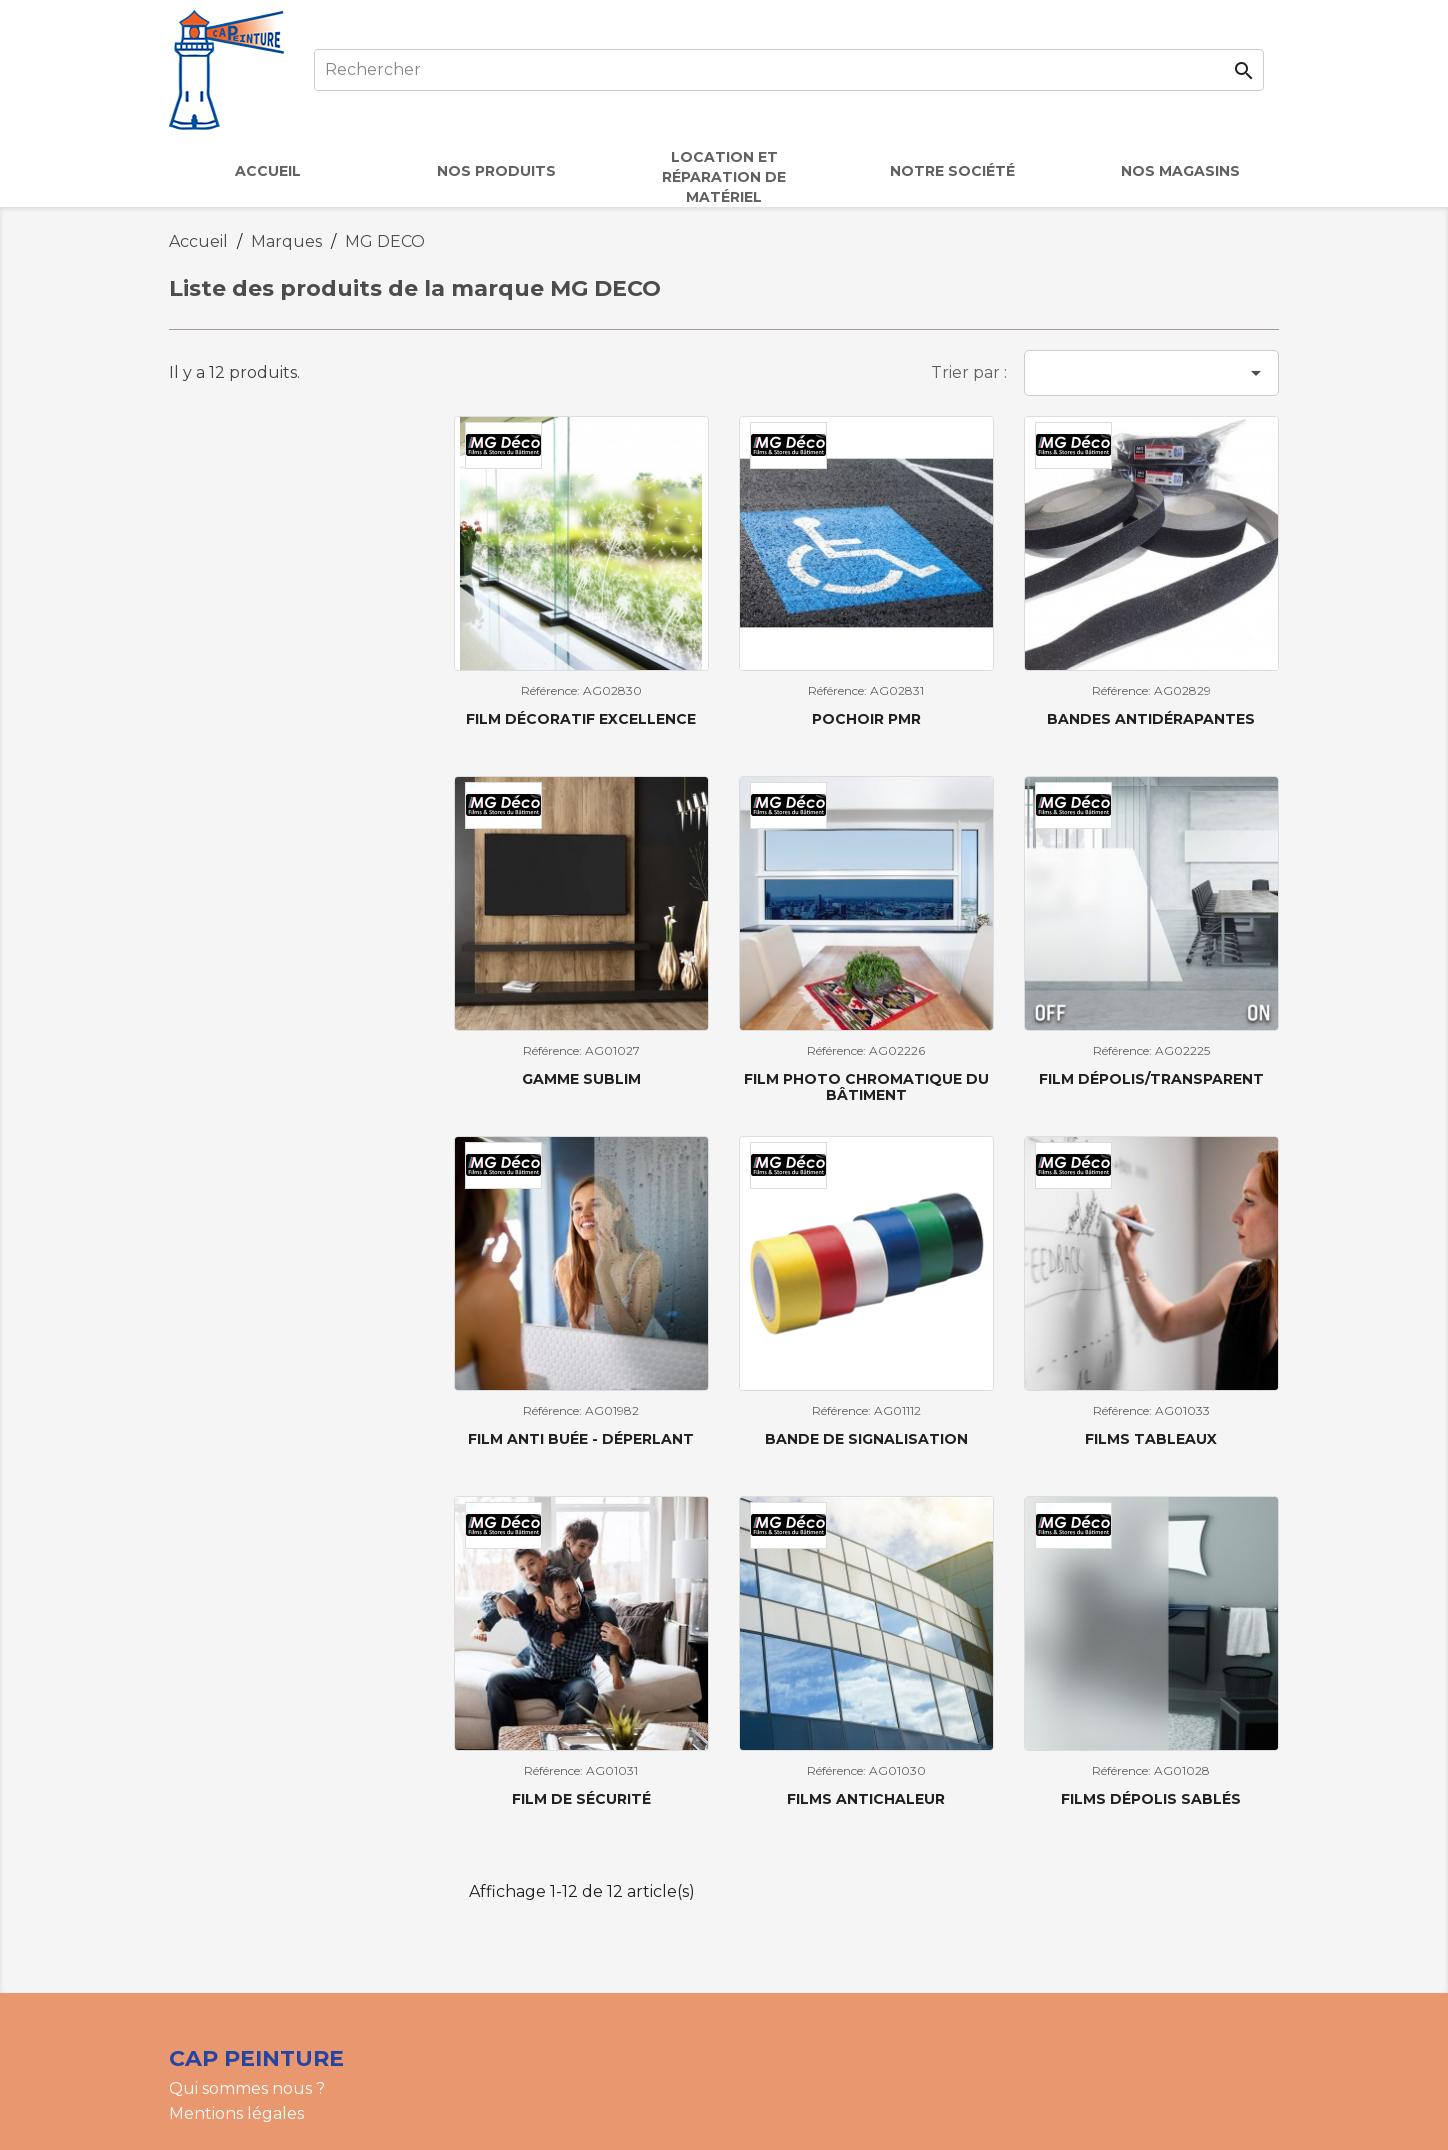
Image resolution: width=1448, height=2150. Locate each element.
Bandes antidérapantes (1151, 719)
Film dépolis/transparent (1151, 1079)
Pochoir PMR (866, 719)
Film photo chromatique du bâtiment (866, 1086)
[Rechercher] (789, 70)
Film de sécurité (581, 1799)
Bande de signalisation (866, 1439)
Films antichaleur (866, 1799)
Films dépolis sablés (1151, 1799)
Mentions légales (236, 2113)
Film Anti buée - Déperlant (581, 1439)
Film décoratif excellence (581, 719)
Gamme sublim (581, 1079)
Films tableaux (1151, 1439)
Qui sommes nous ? (247, 2088)
